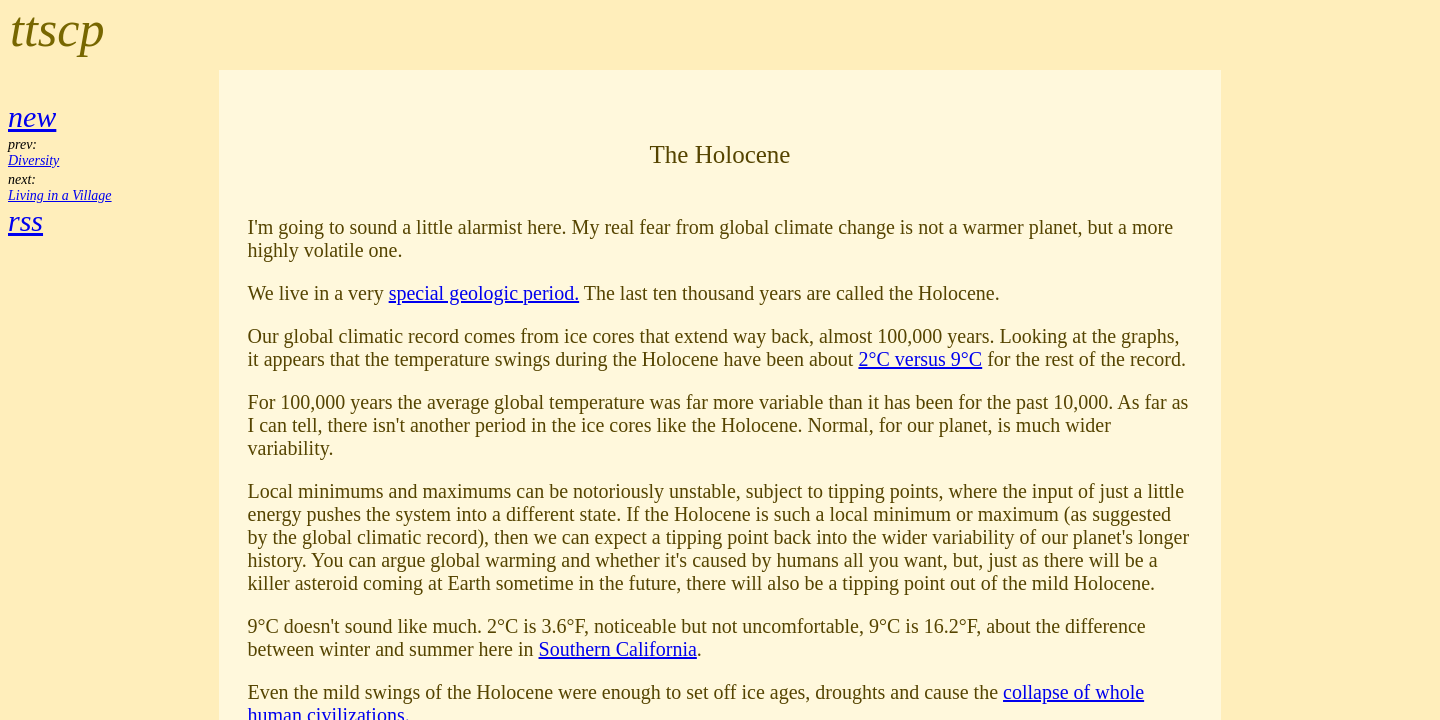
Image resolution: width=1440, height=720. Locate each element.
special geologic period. (484, 293)
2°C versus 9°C (920, 359)
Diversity (33, 160)
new (32, 116)
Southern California (618, 649)
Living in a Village (60, 195)
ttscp (57, 29)
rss (25, 220)
